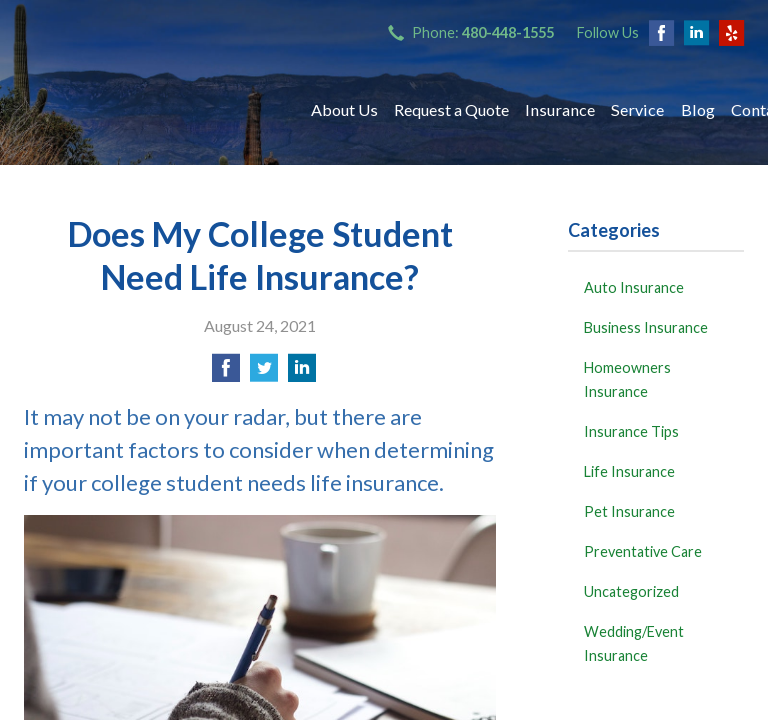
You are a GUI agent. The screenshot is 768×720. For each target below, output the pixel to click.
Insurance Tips (631, 431)
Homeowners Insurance (627, 379)
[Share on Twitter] (264, 373)
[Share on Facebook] (226, 373)
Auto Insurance (634, 287)
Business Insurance (646, 327)
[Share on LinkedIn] (302, 373)
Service (637, 109)
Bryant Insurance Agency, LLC (149, 110)
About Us (344, 109)
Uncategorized (631, 591)
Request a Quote (451, 109)
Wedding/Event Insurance (634, 643)
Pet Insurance (629, 511)
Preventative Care (643, 551)
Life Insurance (629, 471)
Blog (698, 109)
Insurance (560, 109)
